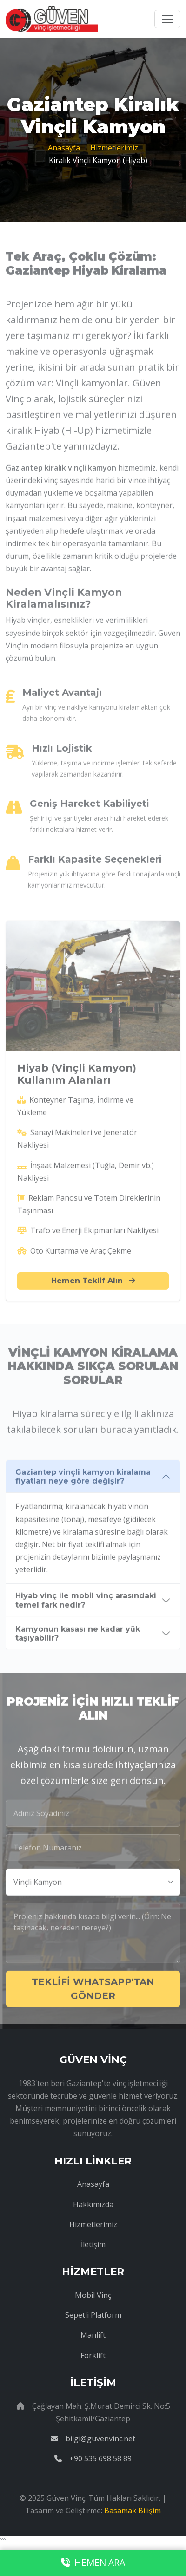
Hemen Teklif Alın (93, 1284)
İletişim (93, 2244)
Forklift (93, 2355)
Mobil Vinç (93, 2295)
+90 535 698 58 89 (93, 2458)
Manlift (93, 2335)
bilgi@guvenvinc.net (93, 2438)
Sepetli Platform (93, 2315)
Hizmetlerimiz (114, 148)
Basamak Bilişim (132, 2510)
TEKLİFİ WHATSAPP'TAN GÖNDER (93, 1992)
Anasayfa (64, 148)
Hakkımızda (93, 2204)
